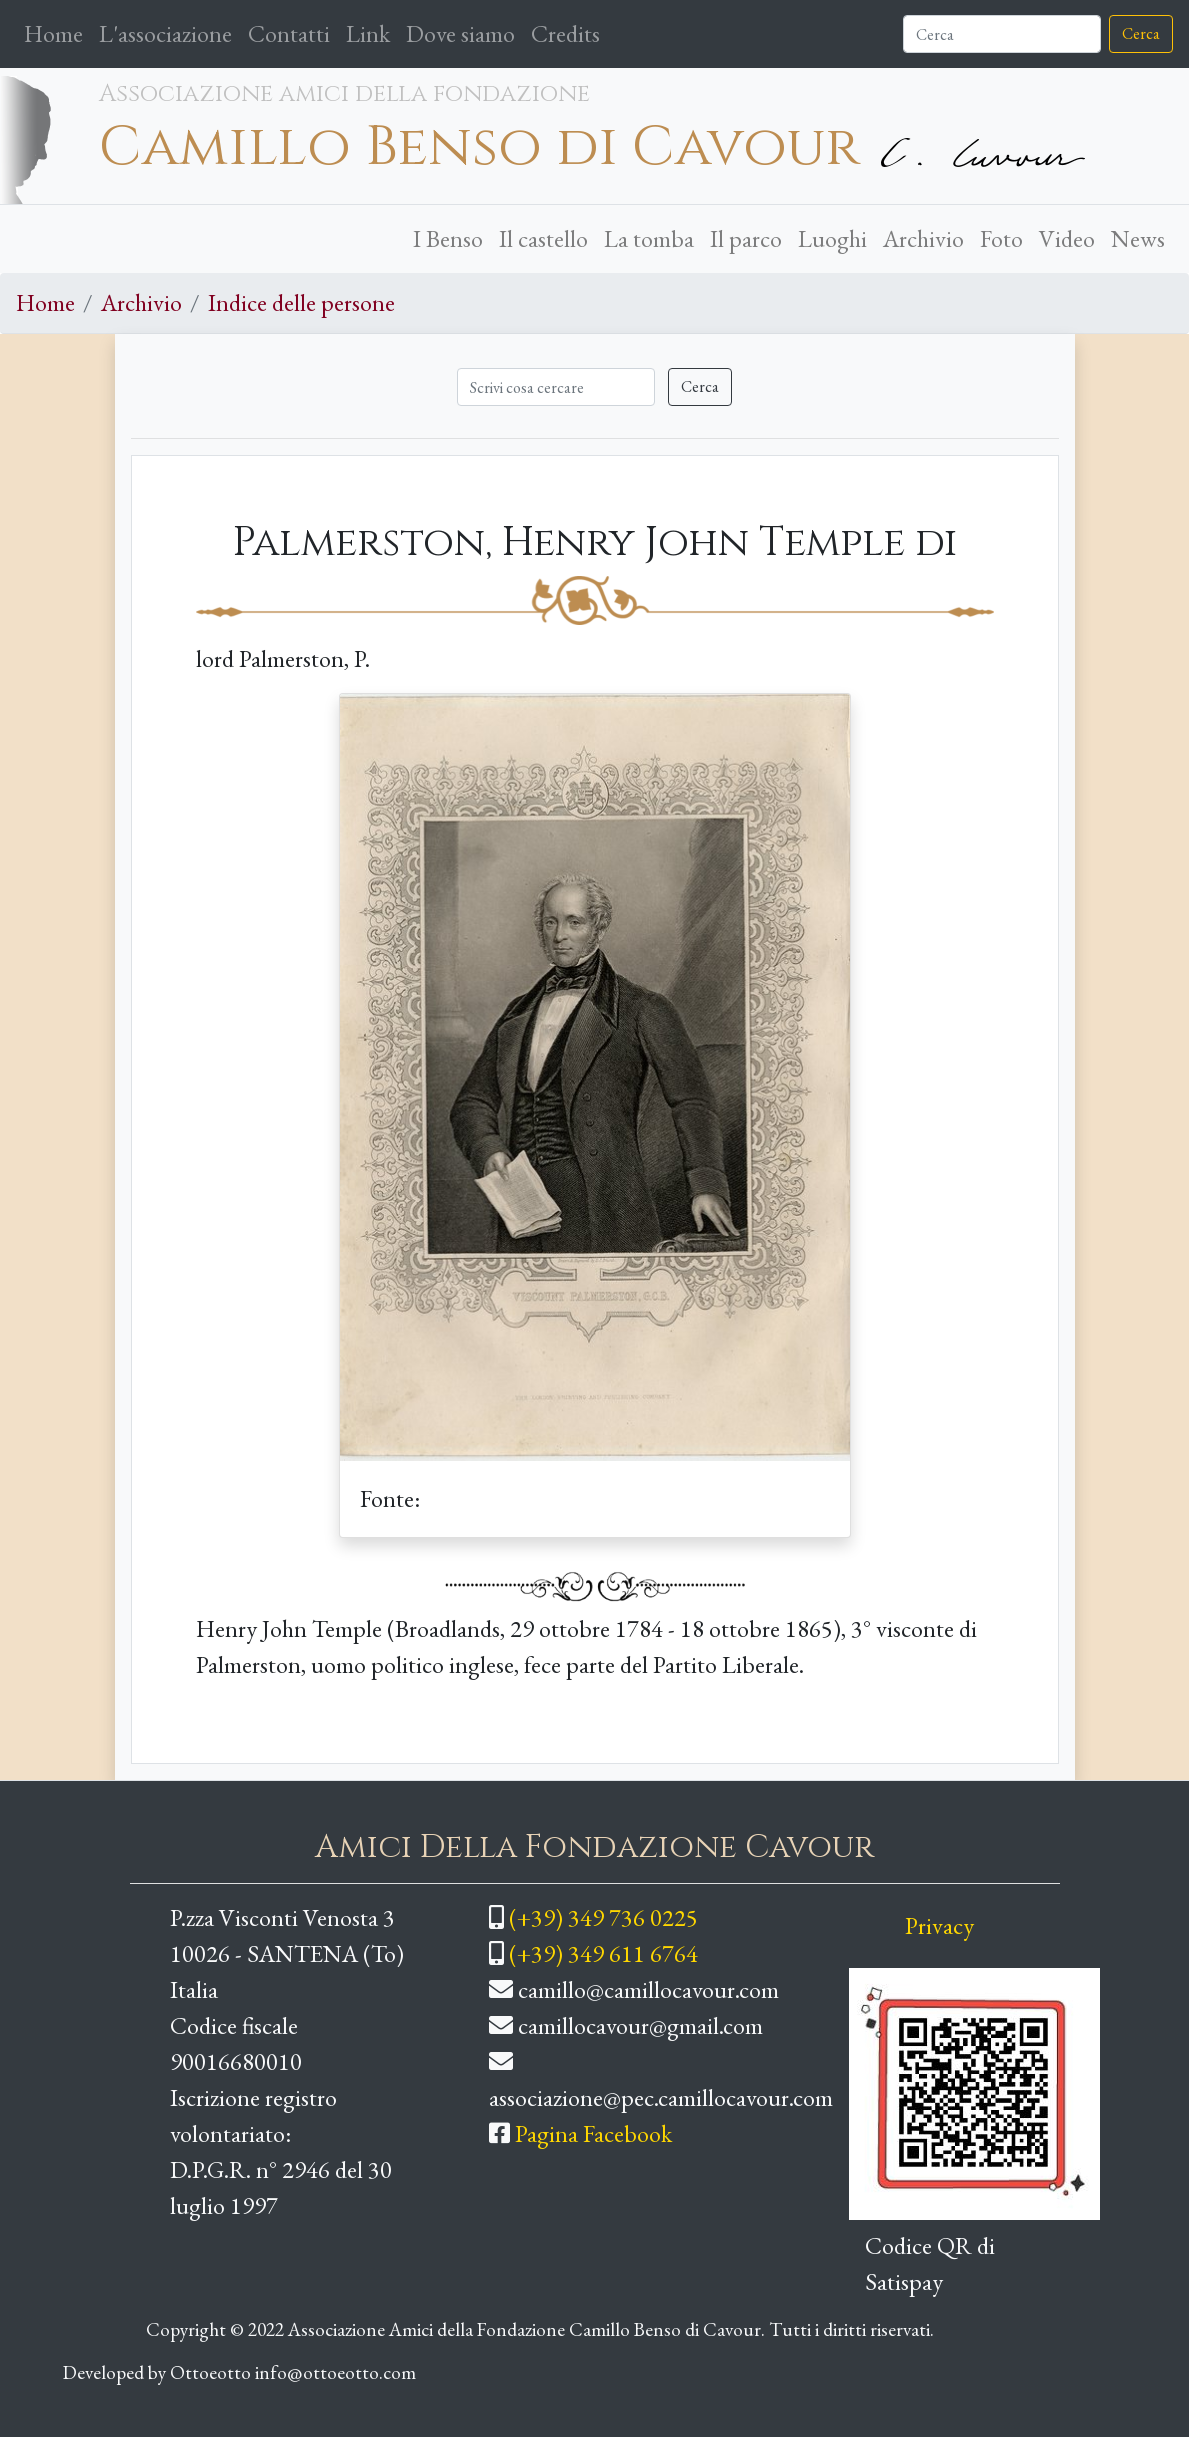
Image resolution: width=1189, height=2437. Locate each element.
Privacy (939, 1925)
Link (368, 33)
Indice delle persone (301, 302)
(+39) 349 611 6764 (603, 1953)
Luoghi (832, 238)
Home (57, 32)
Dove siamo (460, 33)
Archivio (923, 238)
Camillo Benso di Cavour (479, 147)
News (1138, 238)
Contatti (289, 33)
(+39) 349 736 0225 (603, 1917)
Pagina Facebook (593, 2133)
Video (1067, 238)
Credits (565, 33)
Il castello (543, 238)
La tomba (649, 238)
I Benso (448, 238)
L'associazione (165, 33)
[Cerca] (1002, 34)
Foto (1001, 238)
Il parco (746, 238)
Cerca (1141, 33)
